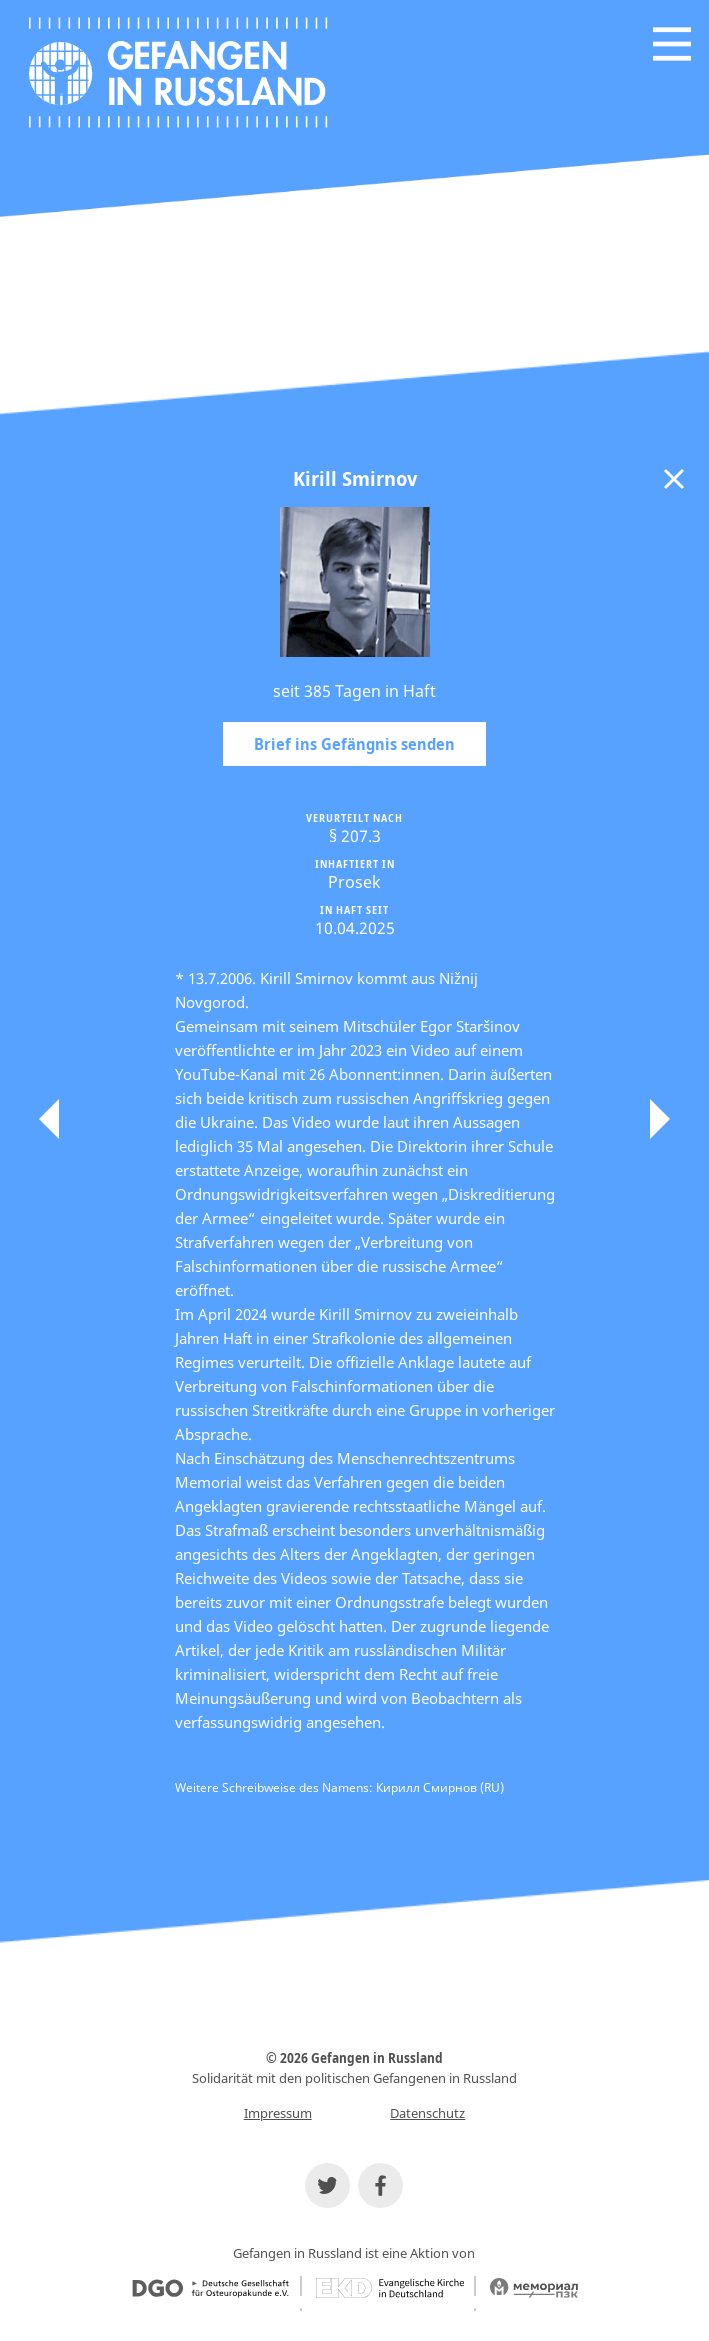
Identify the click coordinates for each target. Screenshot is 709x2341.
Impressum (278, 2113)
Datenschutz (427, 2113)
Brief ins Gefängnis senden (354, 744)
